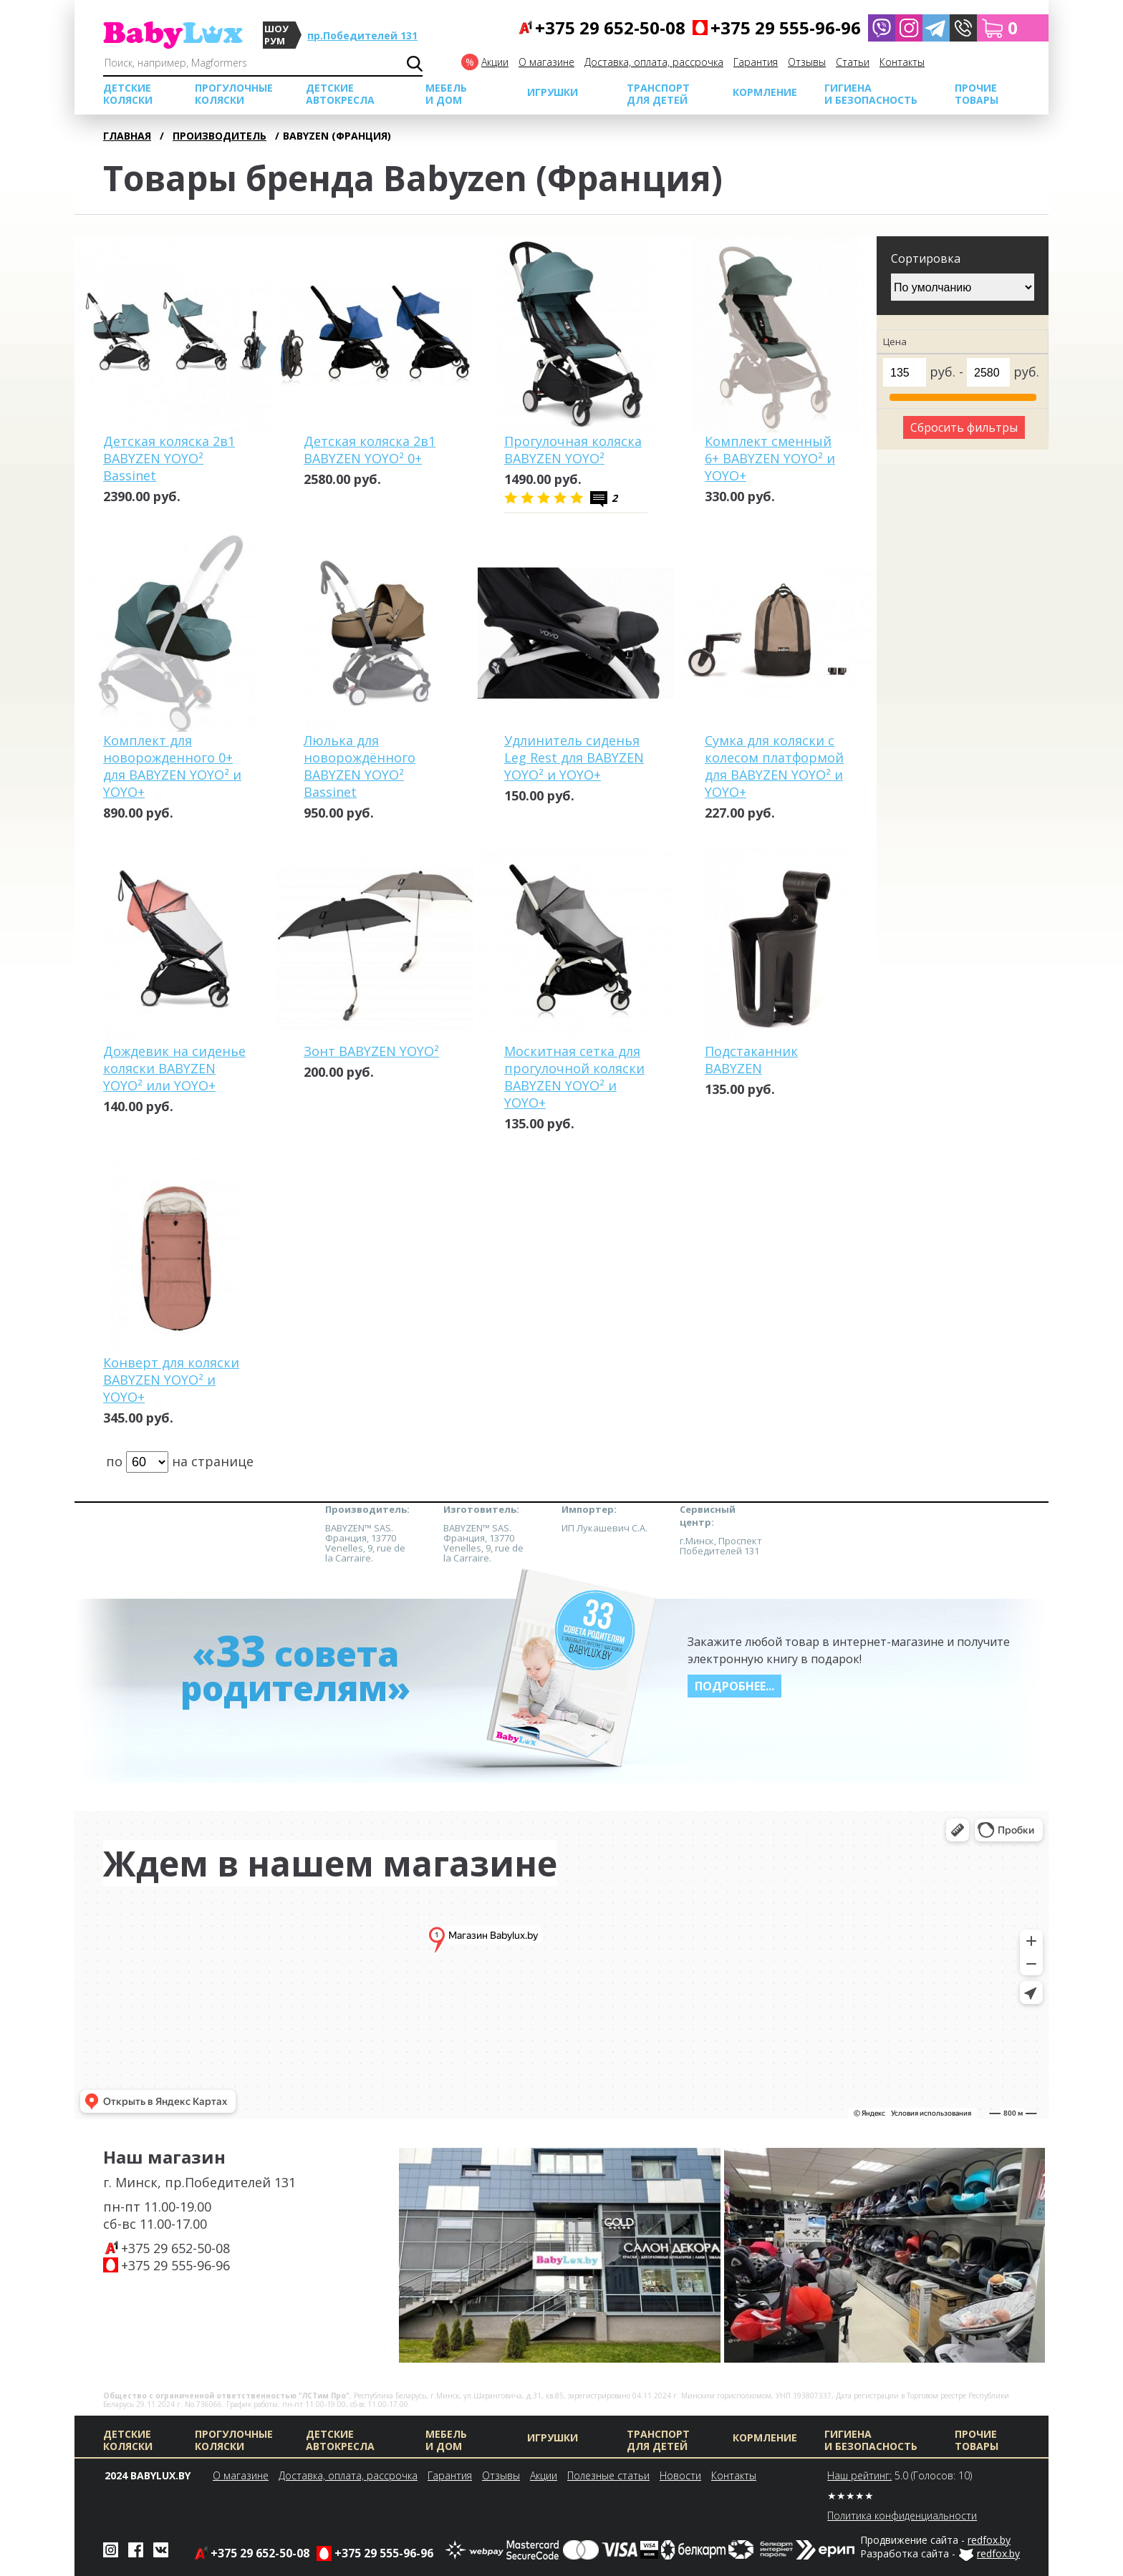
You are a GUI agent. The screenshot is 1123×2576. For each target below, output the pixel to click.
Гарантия (755, 62)
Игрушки (552, 92)
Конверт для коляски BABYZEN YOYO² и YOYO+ (171, 1379)
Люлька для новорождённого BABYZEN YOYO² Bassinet (359, 766)
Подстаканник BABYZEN (751, 1059)
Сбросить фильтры (964, 427)
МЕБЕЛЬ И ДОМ (446, 94)
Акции (495, 62)
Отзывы (807, 62)
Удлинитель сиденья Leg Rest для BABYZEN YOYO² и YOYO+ (574, 757)
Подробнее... (734, 1686)
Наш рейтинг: (859, 2475)
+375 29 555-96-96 (175, 2265)
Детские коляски (128, 94)
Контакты (902, 62)
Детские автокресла (340, 94)
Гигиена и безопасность (870, 94)
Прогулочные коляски (234, 94)
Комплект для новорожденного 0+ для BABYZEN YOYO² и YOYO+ (172, 766)
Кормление (765, 92)
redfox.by (989, 2540)
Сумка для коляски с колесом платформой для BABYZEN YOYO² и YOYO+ (774, 766)
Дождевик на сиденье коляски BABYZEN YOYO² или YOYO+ (174, 1068)
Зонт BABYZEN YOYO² (371, 1051)
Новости (680, 2475)
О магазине (546, 62)
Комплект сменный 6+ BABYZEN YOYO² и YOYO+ (770, 458)
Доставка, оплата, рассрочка (653, 62)
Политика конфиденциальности (902, 2515)
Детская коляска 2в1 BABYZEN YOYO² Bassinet (169, 458)
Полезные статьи (608, 2475)
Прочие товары (976, 94)
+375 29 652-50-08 (175, 2248)
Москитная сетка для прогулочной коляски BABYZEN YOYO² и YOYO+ (574, 1076)
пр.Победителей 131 (362, 35)
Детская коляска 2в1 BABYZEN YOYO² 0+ (369, 449)
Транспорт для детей (658, 94)
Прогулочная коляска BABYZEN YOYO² (573, 449)
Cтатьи (852, 62)
